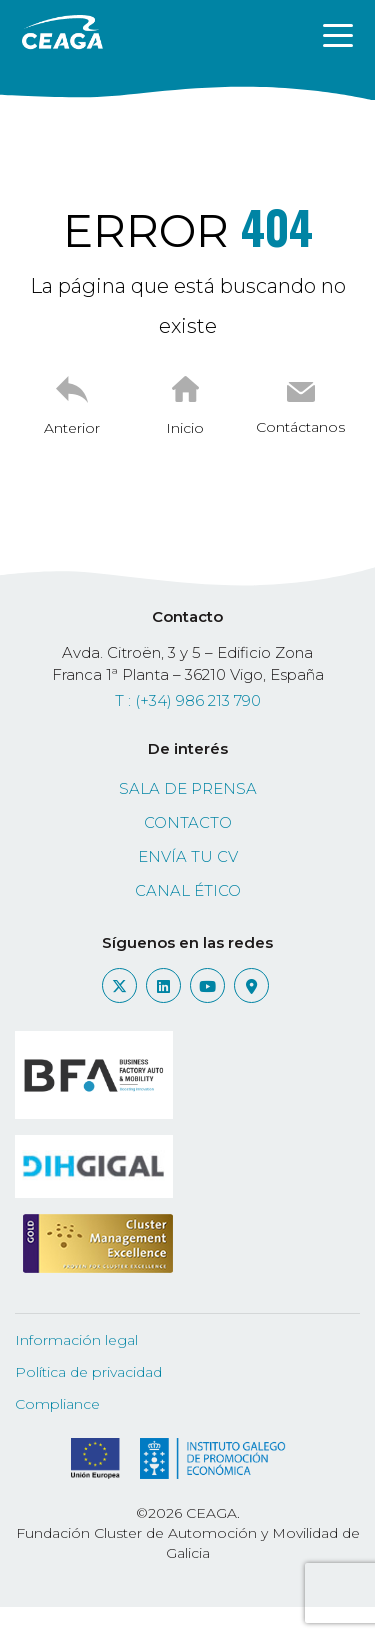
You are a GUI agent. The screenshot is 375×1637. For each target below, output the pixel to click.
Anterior (72, 428)
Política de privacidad (88, 1372)
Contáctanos (300, 427)
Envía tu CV (188, 856)
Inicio (185, 428)
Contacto (188, 822)
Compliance (57, 1404)
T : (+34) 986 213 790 (188, 700)
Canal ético (188, 890)
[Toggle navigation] (338, 34)
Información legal (76, 1340)
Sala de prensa (188, 788)
